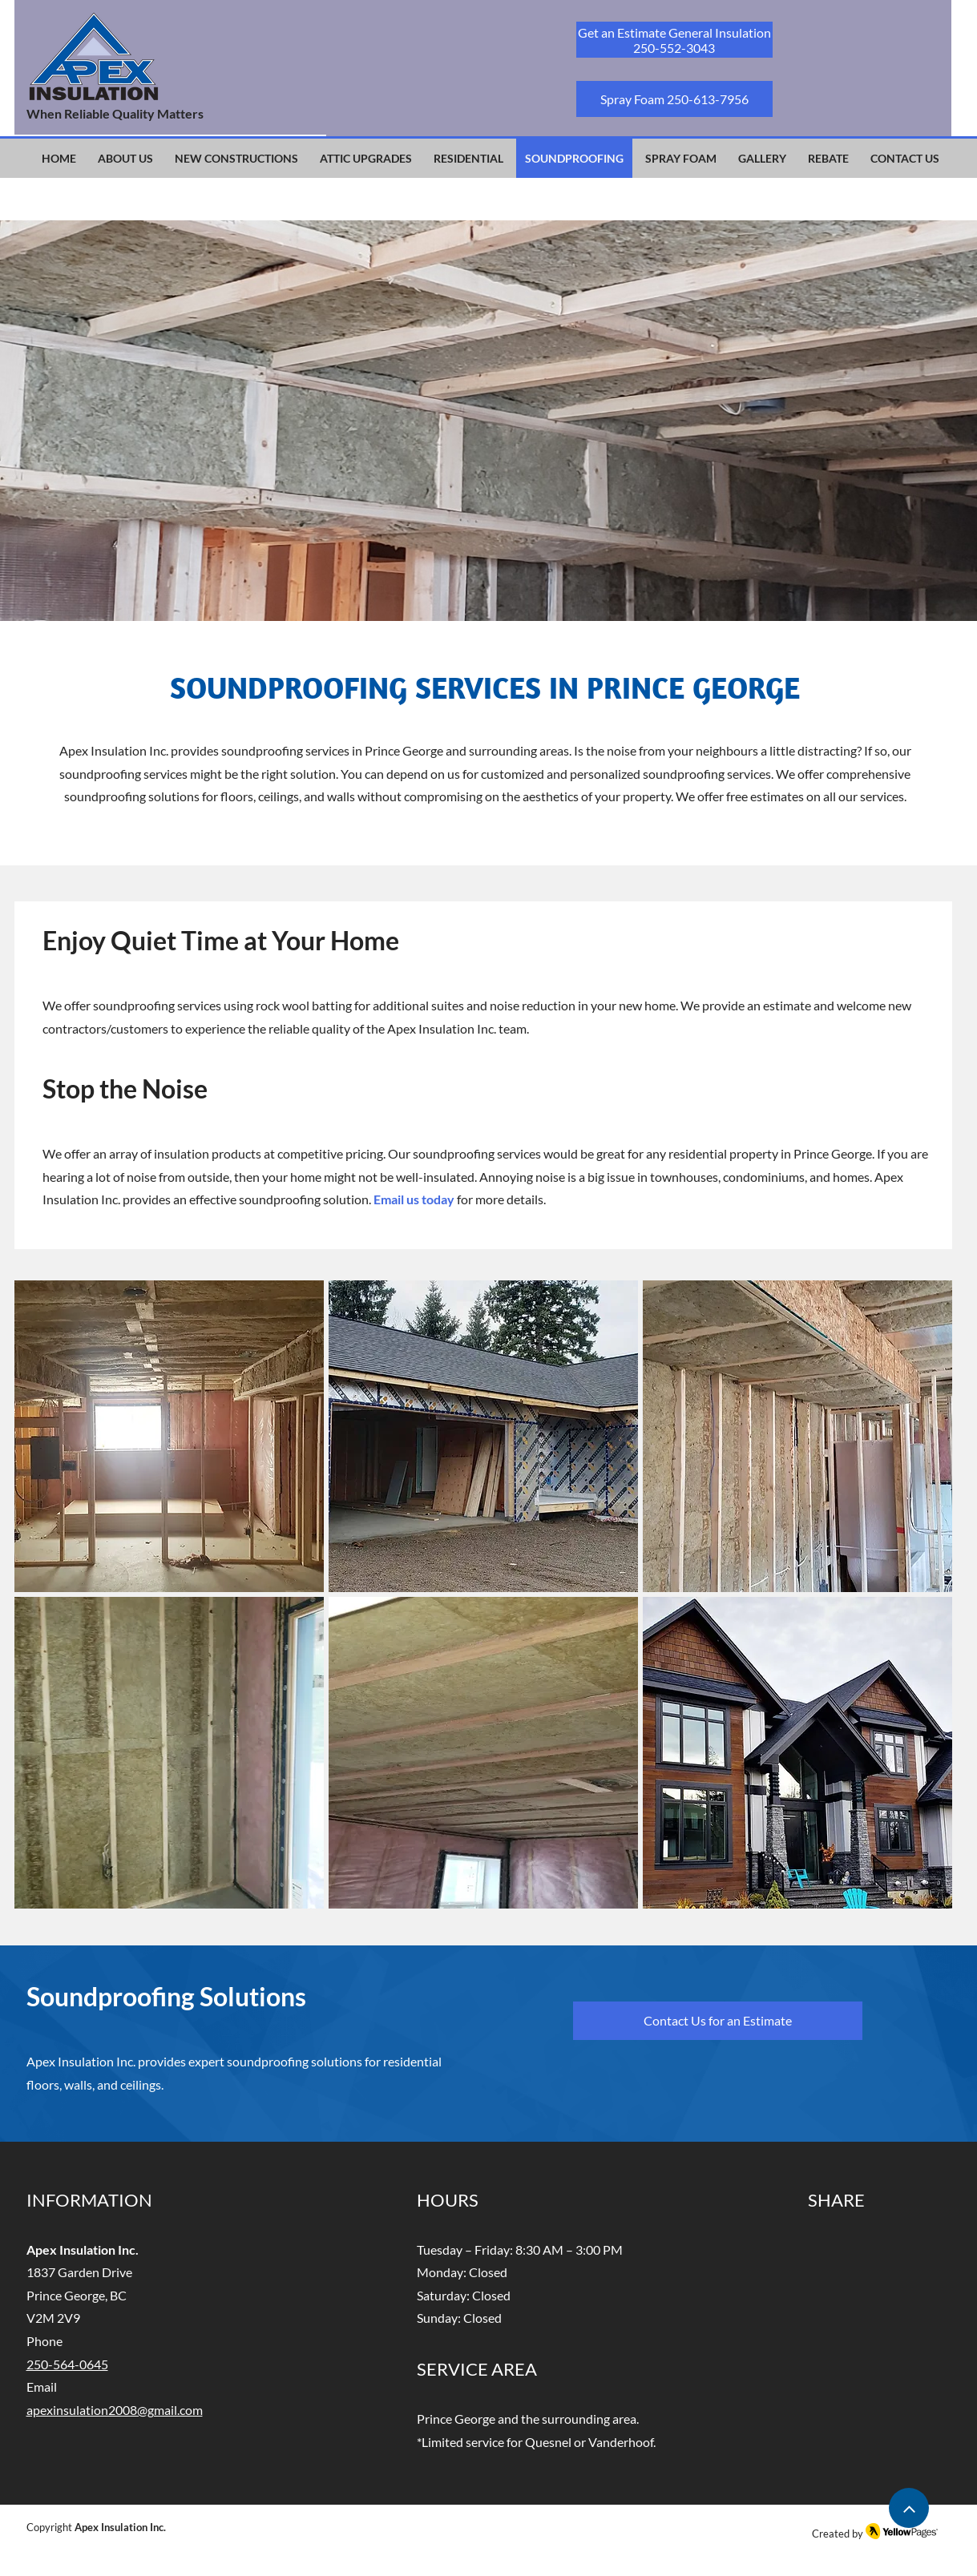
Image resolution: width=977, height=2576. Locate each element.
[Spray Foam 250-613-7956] (674, 99)
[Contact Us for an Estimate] (717, 2021)
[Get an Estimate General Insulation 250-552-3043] (674, 40)
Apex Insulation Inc (119, 2527)
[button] (169, 1436)
